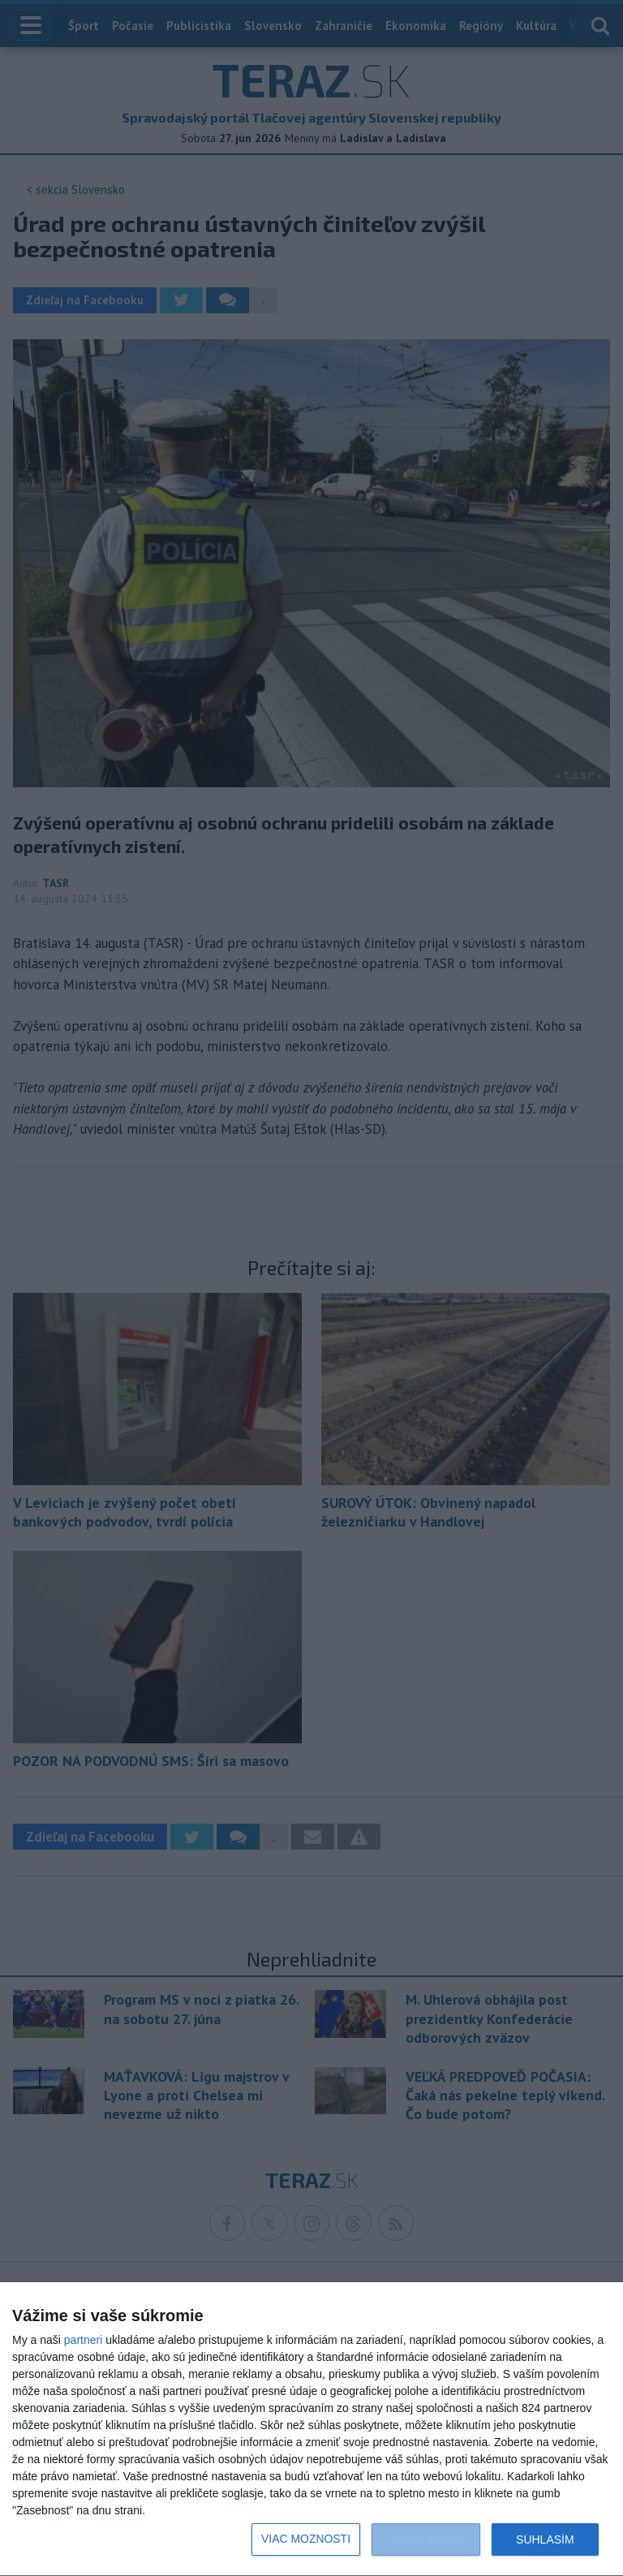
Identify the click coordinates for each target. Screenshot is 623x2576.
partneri (83, 2340)
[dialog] (311, 2429)
